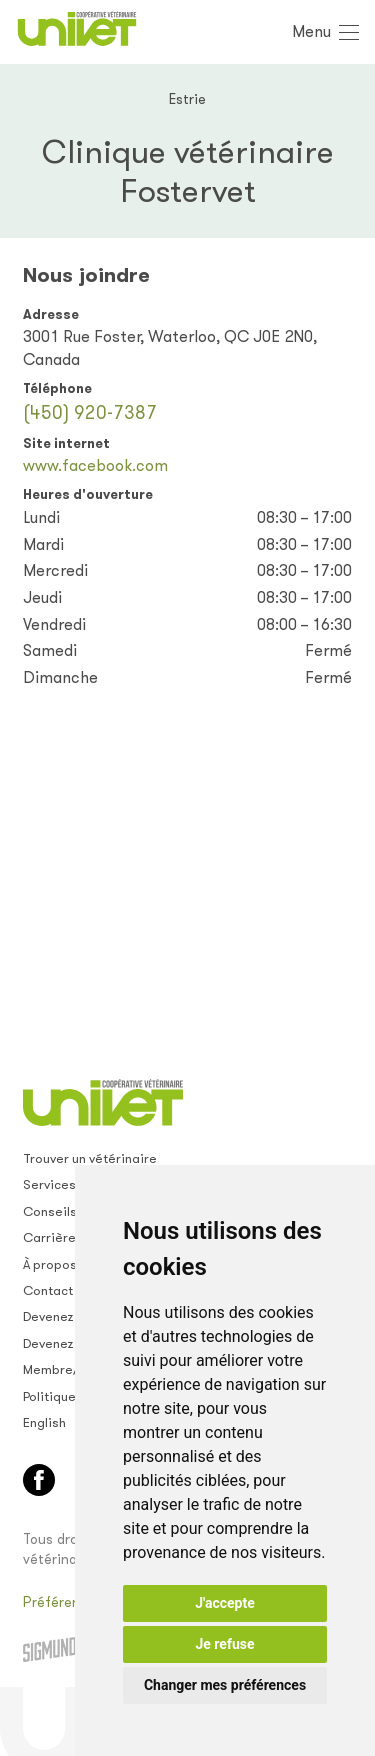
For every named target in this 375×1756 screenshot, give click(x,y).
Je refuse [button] (224, 1644)
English (44, 1422)
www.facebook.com (95, 465)
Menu (311, 31)
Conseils (50, 1211)
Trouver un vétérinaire (90, 1158)
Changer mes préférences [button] (225, 1685)
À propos (50, 1264)
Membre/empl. (68, 1369)
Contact (48, 1290)
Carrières (53, 1237)
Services (49, 1184)
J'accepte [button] (225, 1603)
